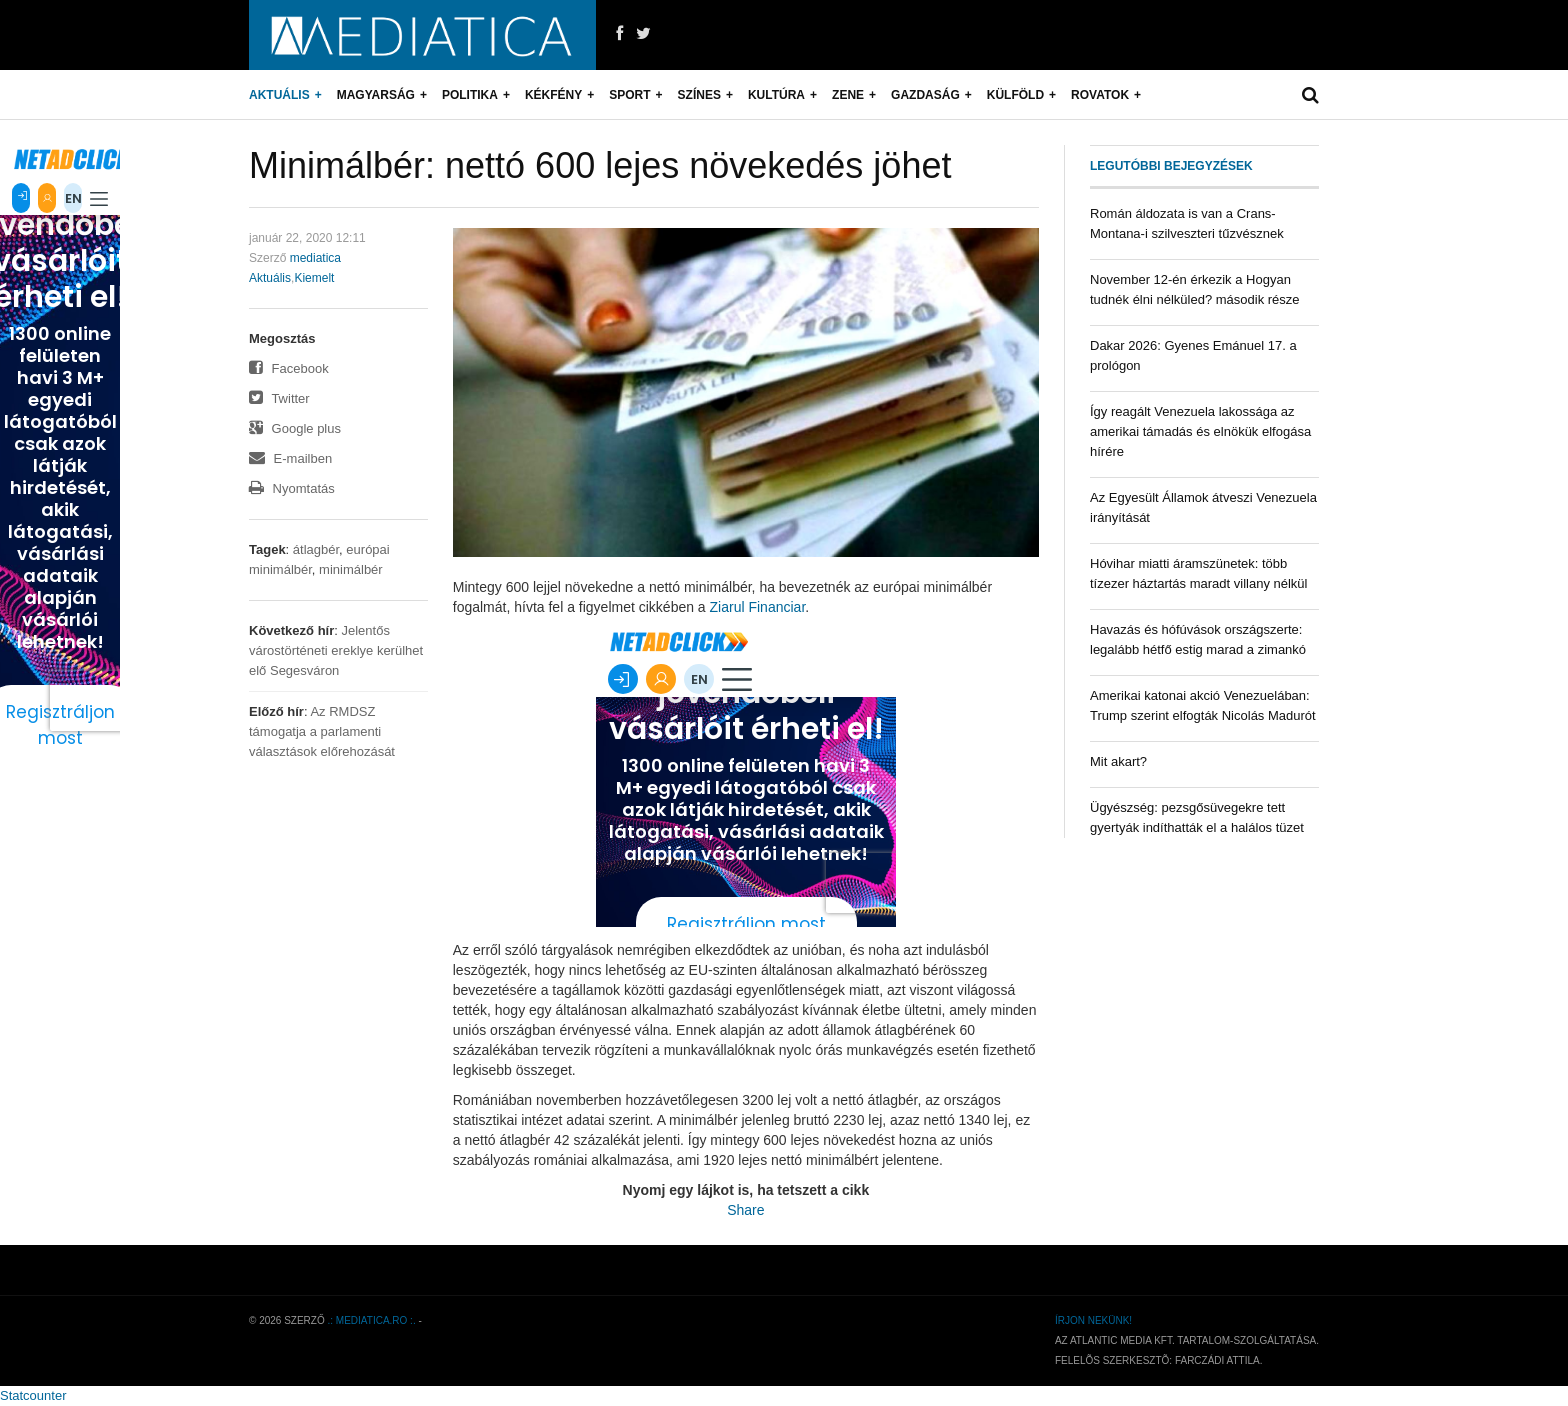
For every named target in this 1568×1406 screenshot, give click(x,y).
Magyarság (376, 95)
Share (745, 1210)
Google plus (295, 428)
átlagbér (316, 549)
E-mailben (290, 458)
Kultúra (776, 95)
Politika (470, 95)
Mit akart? (1118, 761)
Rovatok (1100, 95)
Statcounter (33, 1395)
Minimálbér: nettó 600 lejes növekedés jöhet (600, 165)
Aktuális (279, 95)
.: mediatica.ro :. (372, 1320)
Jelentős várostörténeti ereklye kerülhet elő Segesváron (336, 650)
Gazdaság (925, 95)
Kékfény (553, 95)
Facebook (289, 368)
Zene (848, 95)
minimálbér (351, 569)
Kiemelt (314, 278)
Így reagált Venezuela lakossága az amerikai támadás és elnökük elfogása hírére (1200, 431)
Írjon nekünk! (1093, 1320)
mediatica (315, 258)
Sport (629, 95)
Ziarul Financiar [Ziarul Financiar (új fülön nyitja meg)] (758, 607)
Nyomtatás (292, 488)
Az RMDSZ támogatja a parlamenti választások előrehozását (322, 731)
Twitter (279, 398)
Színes (699, 95)
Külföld (1015, 95)
